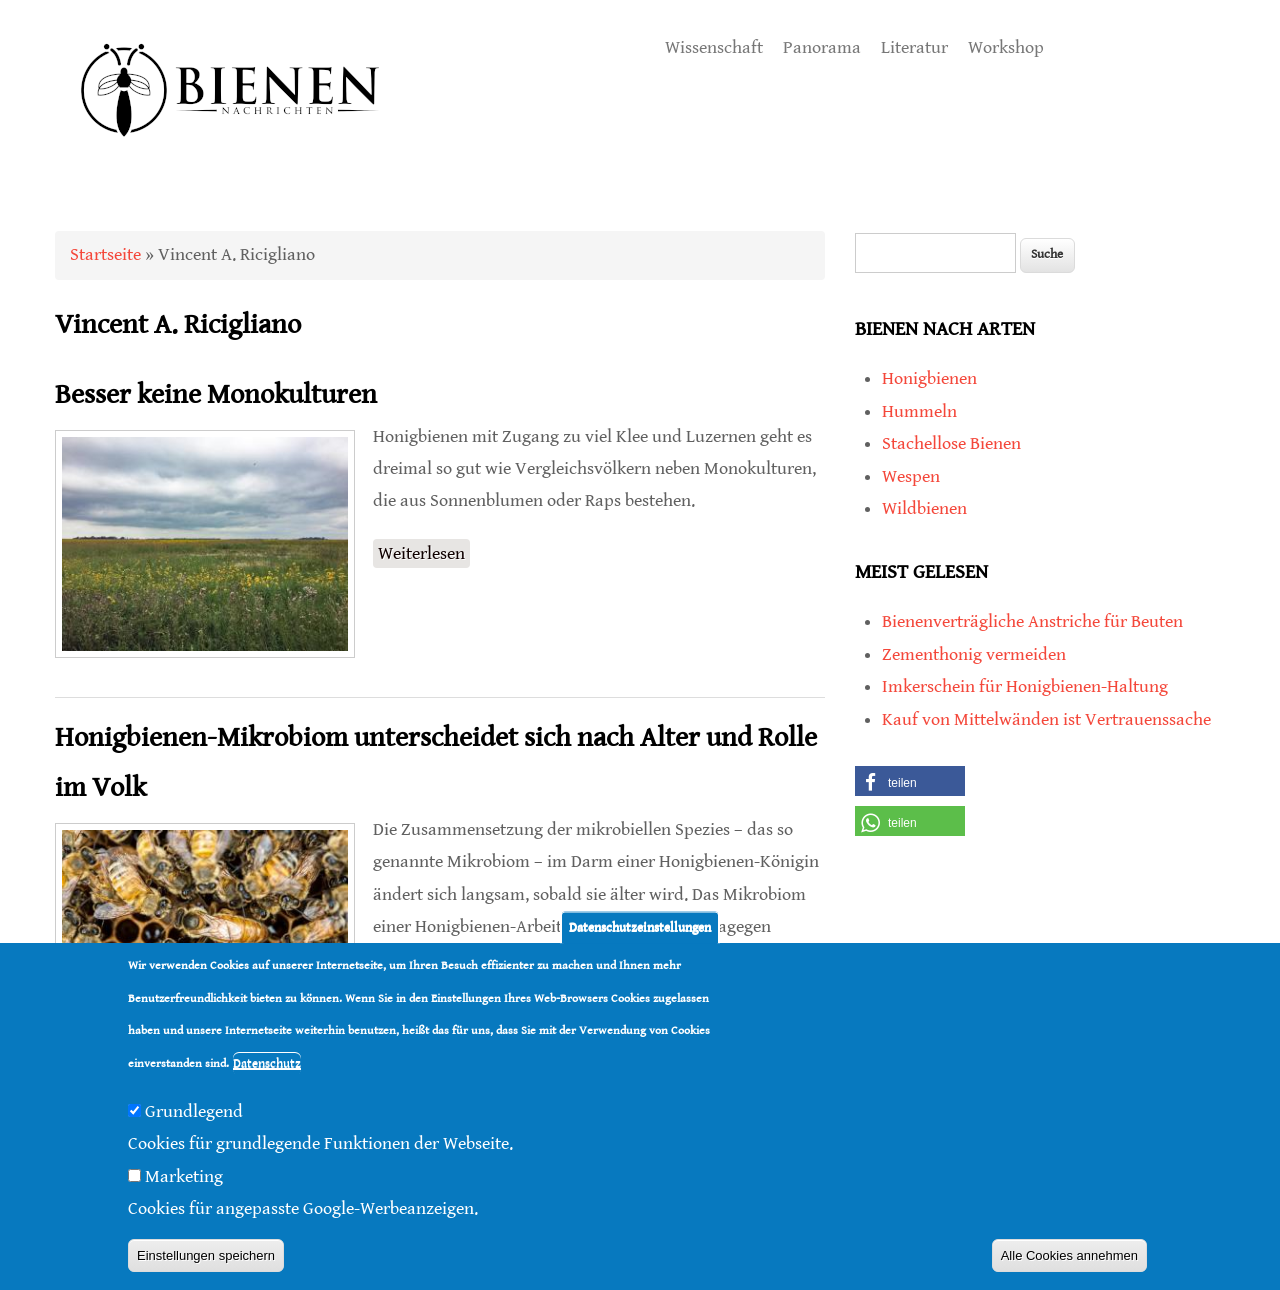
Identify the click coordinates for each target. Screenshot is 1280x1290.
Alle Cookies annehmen (1069, 1255)
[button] (910, 781)
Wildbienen (924, 508)
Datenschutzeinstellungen (640, 927)
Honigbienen (929, 378)
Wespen (911, 476)
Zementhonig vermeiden (974, 654)
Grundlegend (194, 1111)
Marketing (184, 1176)
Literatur (914, 47)
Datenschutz (267, 1063)
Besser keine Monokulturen (216, 395)
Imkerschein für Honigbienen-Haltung (1025, 686)
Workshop (1006, 47)
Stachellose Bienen (951, 443)
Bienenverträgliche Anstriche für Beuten (1032, 621)
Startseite (105, 254)
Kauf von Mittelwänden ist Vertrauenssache (1046, 719)
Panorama (822, 47)
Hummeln (919, 411)
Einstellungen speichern (206, 1255)
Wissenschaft (714, 47)
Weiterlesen (424, 551)
